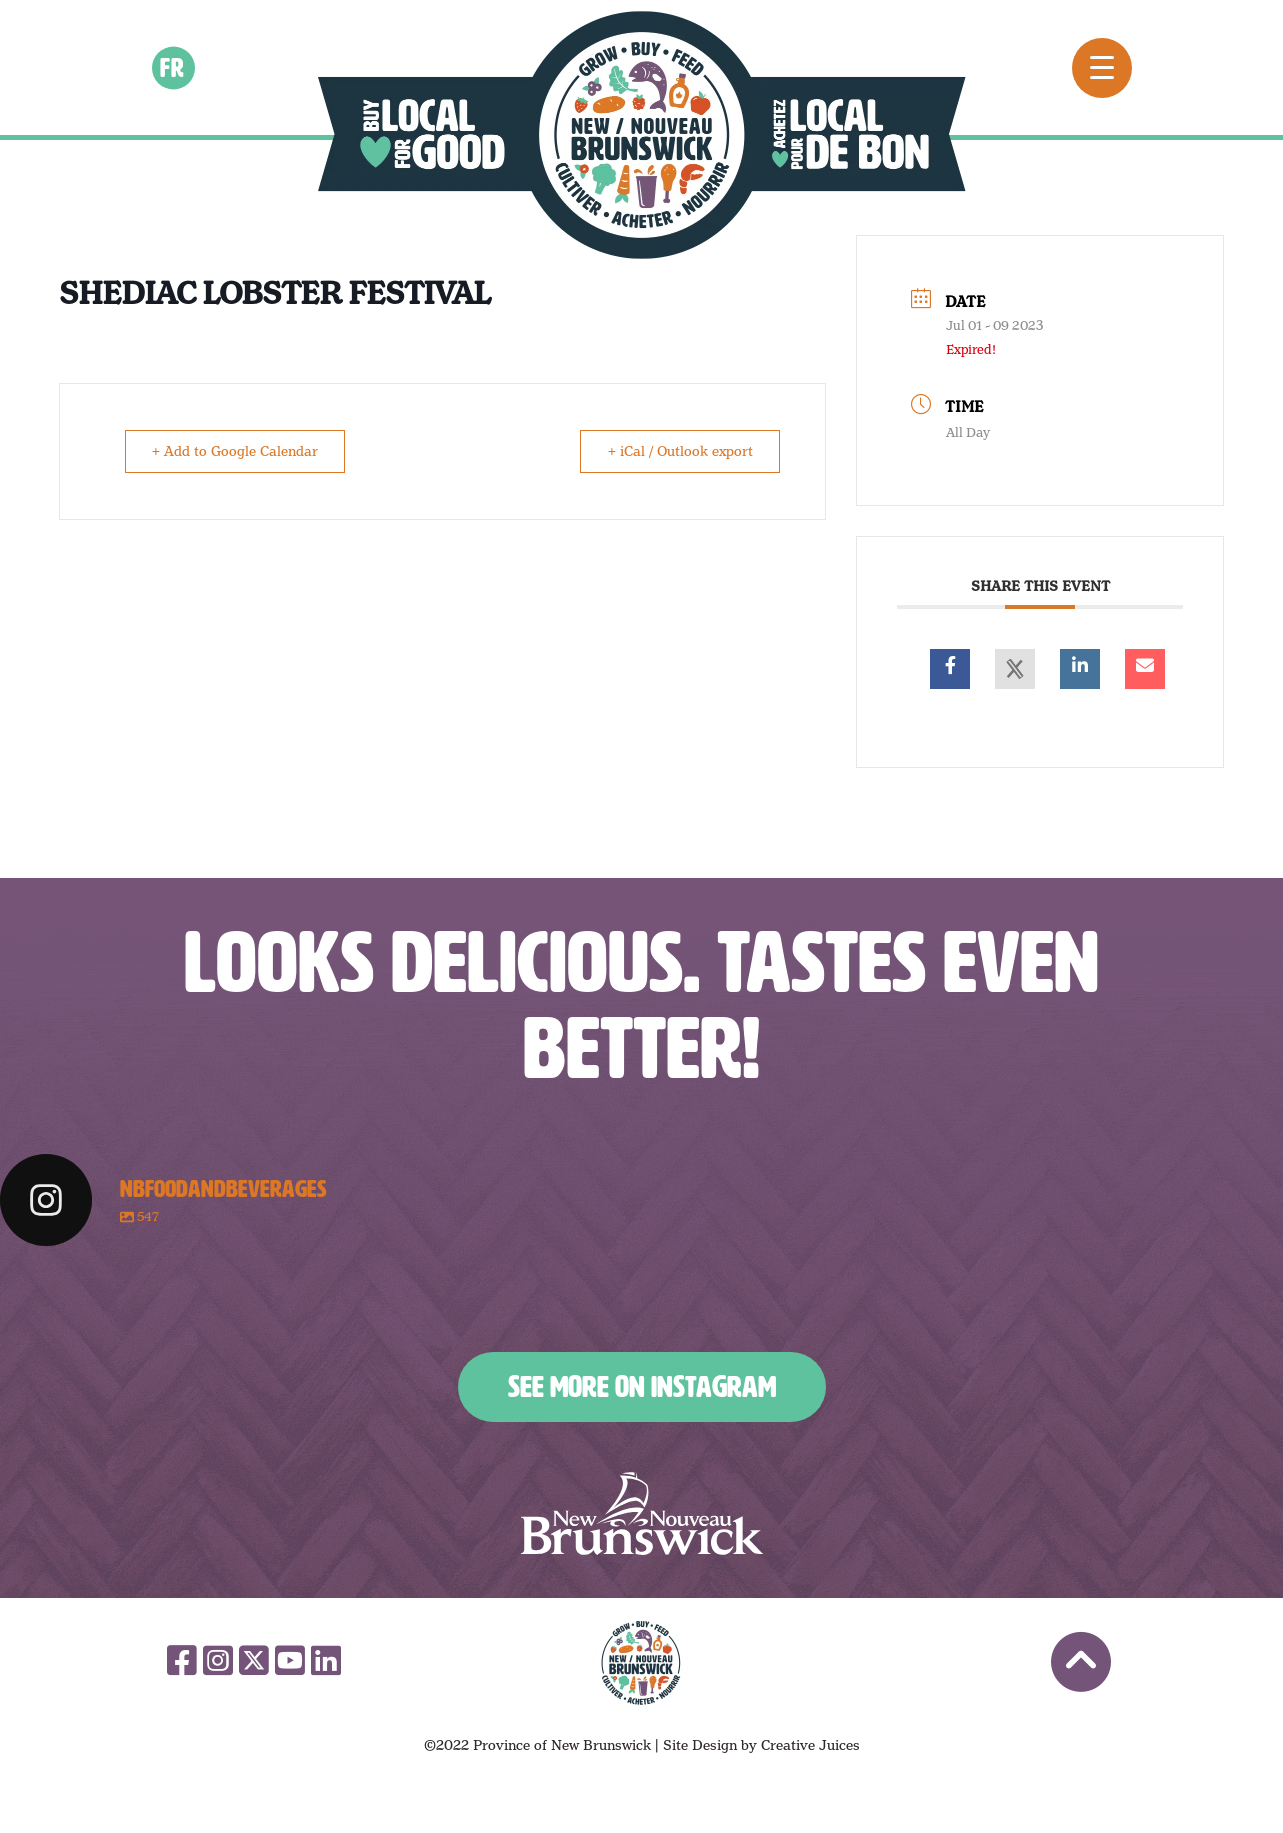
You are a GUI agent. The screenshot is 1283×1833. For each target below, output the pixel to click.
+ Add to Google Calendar (237, 451)
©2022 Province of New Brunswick (537, 1745)
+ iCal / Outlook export (677, 451)
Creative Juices (810, 1745)
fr (173, 67)
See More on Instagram (642, 1387)
